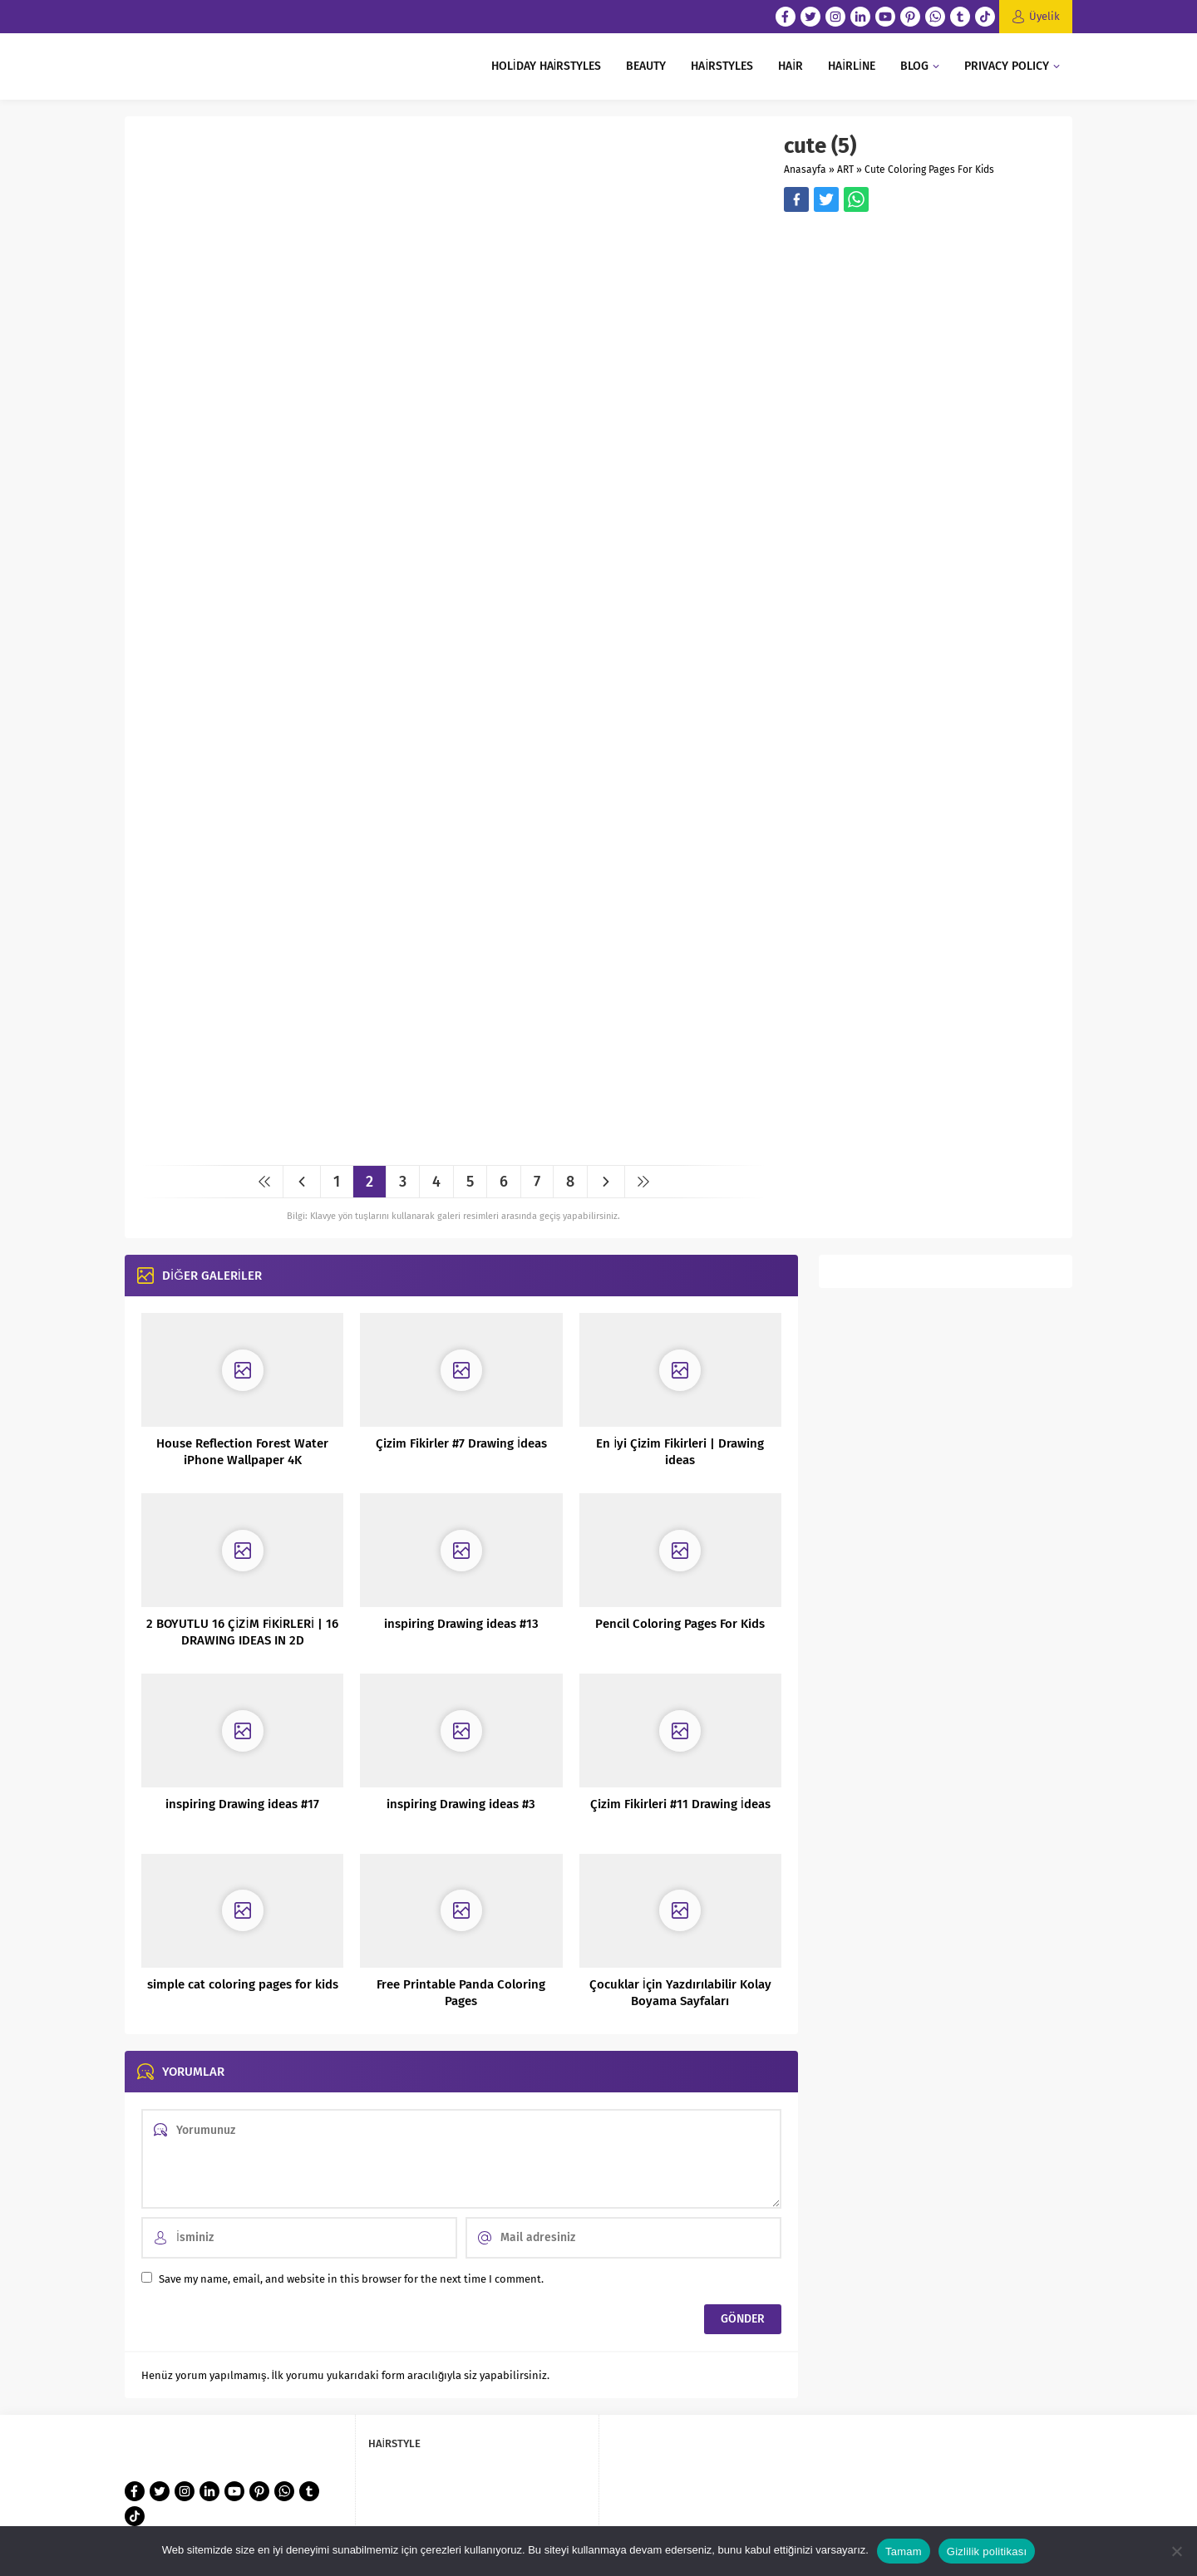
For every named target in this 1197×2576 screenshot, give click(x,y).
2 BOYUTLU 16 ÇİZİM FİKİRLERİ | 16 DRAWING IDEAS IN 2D (242, 1632)
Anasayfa (805, 169)
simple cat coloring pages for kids (242, 1984)
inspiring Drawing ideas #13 (461, 1623)
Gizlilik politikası (987, 2551)
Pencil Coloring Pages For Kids (680, 1623)
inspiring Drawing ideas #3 (461, 1804)
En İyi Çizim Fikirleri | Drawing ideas (680, 1451)
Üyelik (1044, 16)
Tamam (903, 2551)
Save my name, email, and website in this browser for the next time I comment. (351, 2279)
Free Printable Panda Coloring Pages (461, 1992)
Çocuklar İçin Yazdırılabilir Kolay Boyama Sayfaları (680, 1992)
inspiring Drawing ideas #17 (242, 1804)
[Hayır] (1176, 2551)
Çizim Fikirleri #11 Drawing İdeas (680, 1804)
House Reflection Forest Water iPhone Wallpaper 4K (242, 1451)
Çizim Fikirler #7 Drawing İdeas (461, 1443)
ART (845, 169)
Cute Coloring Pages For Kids (929, 169)
